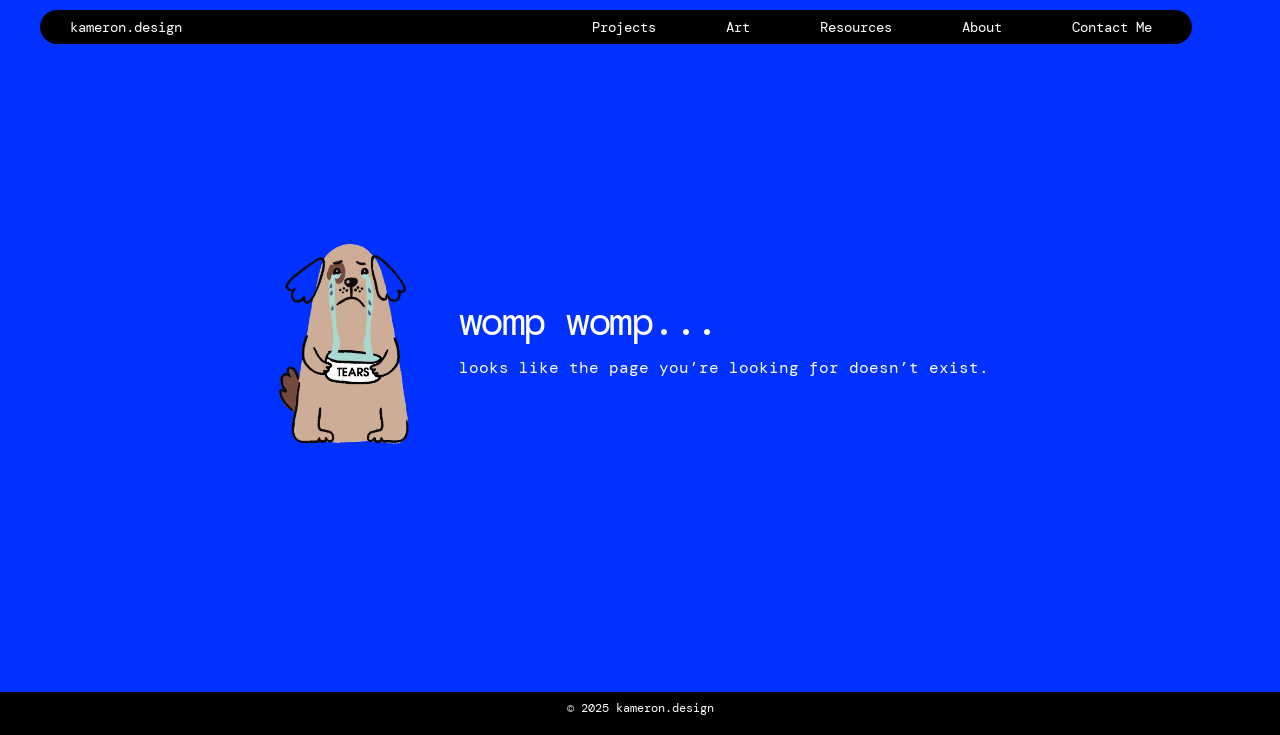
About (982, 27)
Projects (624, 27)
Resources (856, 27)
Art (738, 27)
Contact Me (1112, 27)
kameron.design (126, 27)
